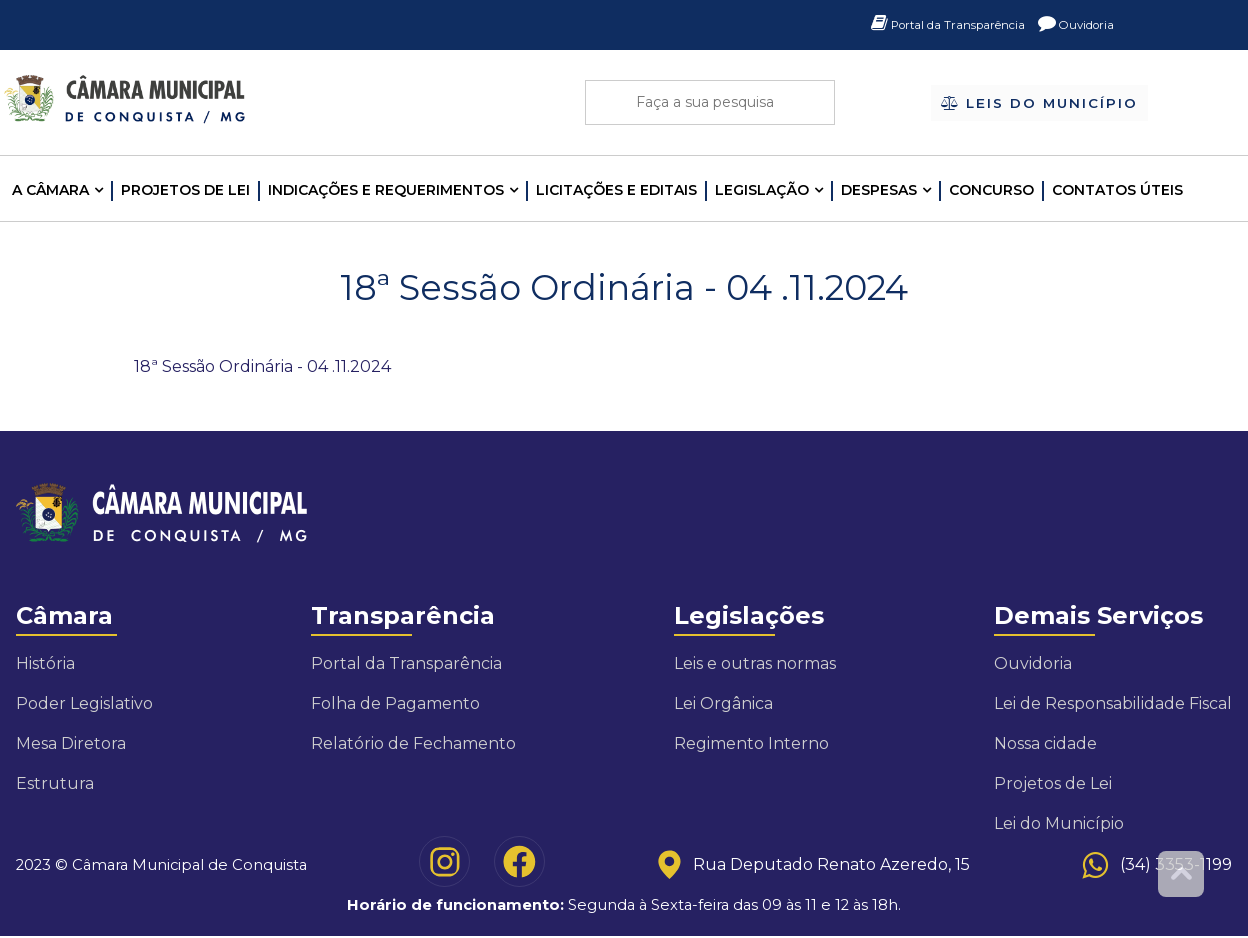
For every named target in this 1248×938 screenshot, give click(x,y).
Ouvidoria (1070, 25)
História (45, 663)
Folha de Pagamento (395, 703)
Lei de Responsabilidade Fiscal (1113, 703)
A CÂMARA (50, 190)
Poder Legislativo (84, 703)
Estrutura (55, 783)
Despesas (879, 190)
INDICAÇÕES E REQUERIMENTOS (386, 190)
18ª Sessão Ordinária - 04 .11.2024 (262, 366)
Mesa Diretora (71, 743)
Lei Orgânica (723, 703)
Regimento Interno (751, 743)
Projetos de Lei (185, 190)
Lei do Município (1059, 823)
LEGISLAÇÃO (762, 190)
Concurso (991, 190)
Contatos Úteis (1117, 190)
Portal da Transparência (922, 25)
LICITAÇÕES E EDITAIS (616, 190)
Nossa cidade (1045, 743)
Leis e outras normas (755, 663)
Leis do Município (1039, 104)
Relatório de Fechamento (413, 743)
